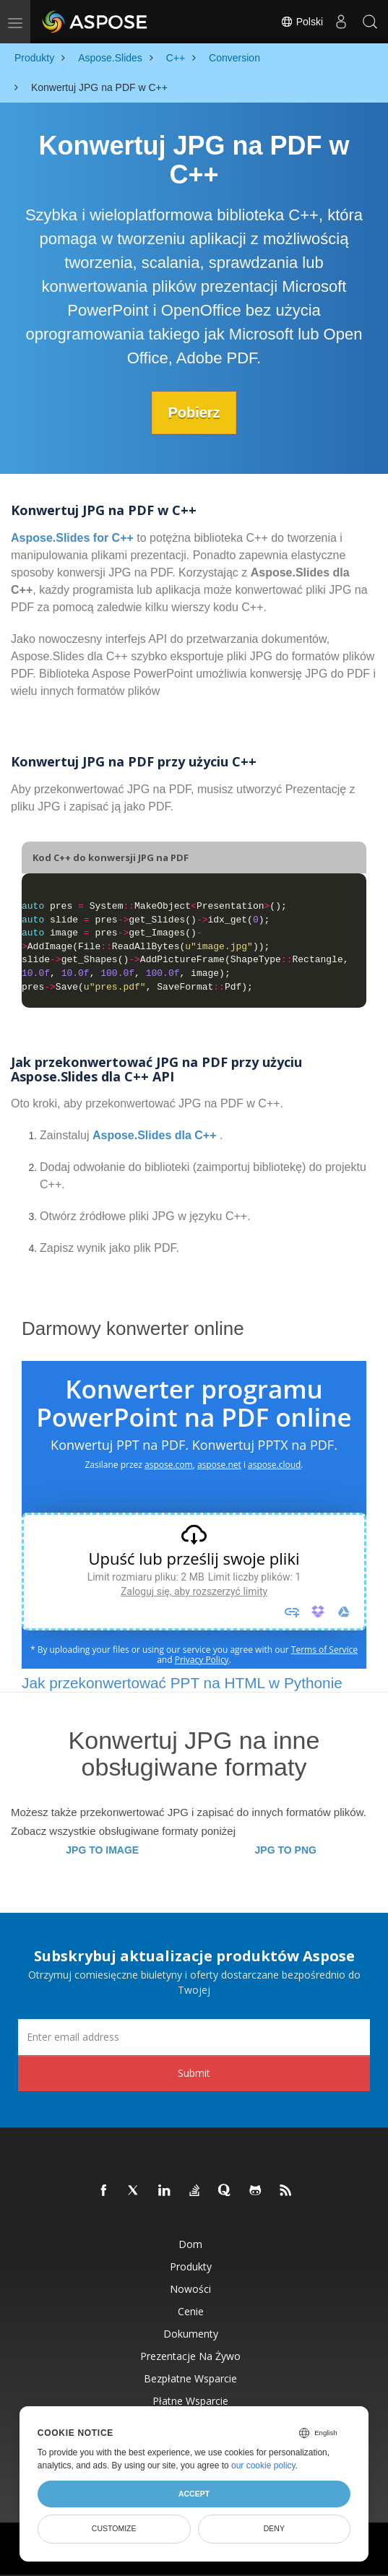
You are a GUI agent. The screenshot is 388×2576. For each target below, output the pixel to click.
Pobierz (194, 412)
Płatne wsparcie (190, 2400)
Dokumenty (190, 2333)
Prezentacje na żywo (190, 2355)
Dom (190, 2243)
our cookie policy (263, 2465)
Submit (194, 2072)
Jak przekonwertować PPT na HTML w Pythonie (182, 1682)
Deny (274, 2528)
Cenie (191, 2310)
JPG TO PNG (285, 1849)
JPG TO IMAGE (102, 1849)
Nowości (190, 2288)
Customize (114, 2528)
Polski (301, 21)
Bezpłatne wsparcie (190, 2378)
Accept (194, 2493)
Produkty (191, 2266)
